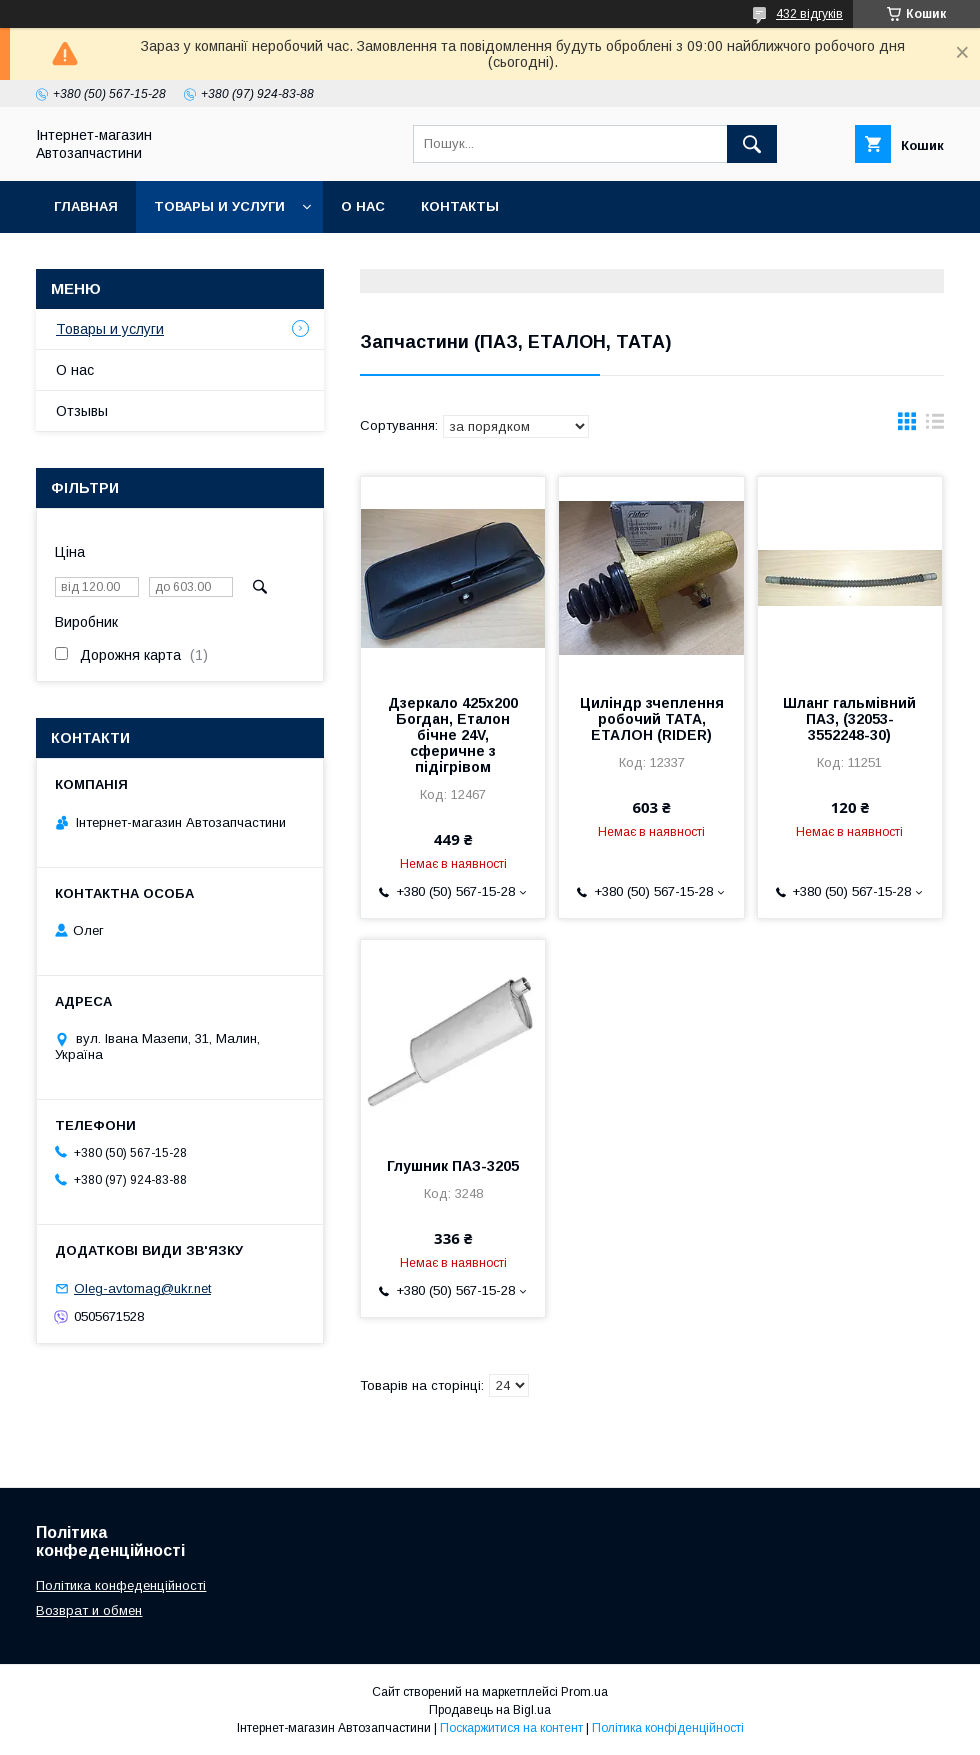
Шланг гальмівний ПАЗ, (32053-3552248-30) (849, 719)
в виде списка (935, 426)
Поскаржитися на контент (511, 1728)
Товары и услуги (219, 206)
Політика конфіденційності (668, 1728)
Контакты (460, 206)
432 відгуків (809, 14)
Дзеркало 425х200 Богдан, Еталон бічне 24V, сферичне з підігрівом (453, 735)
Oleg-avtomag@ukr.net (142, 1288)
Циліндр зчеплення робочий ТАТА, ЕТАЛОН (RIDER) (652, 719)
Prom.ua (584, 1692)
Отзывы (82, 411)
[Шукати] (752, 144)
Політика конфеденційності (121, 1585)
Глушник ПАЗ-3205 (453, 1166)
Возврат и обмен (89, 1610)
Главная (86, 206)
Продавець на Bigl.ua (490, 1710)
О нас (363, 206)
